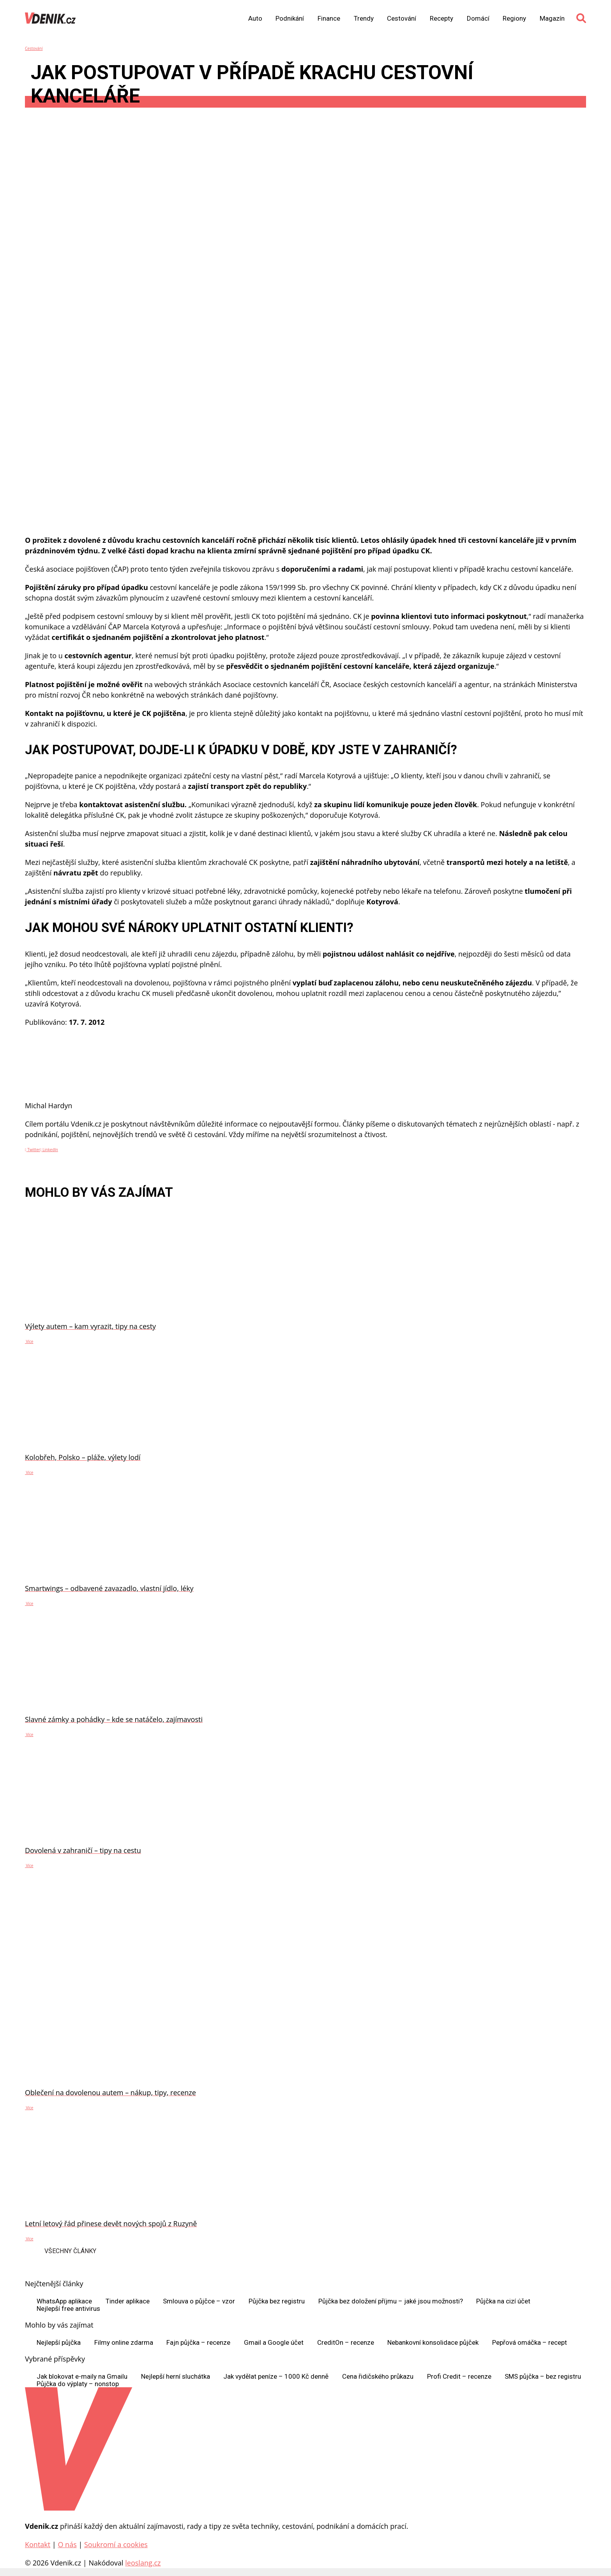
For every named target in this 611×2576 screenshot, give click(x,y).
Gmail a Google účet (274, 2342)
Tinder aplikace (128, 2301)
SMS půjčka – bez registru (543, 2376)
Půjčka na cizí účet (503, 2301)
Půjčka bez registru (277, 2301)
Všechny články (70, 2251)
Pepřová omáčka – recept (529, 2342)
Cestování (401, 18)
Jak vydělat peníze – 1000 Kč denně (275, 2376)
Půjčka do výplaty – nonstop (78, 2384)
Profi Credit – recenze (459, 2376)
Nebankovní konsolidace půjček (433, 2342)
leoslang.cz (143, 2562)
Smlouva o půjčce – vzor (199, 2301)
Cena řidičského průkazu (377, 2376)
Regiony (514, 18)
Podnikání (289, 18)
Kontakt (37, 2544)
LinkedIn (49, 1149)
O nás (67, 2544)
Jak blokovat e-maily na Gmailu (82, 2376)
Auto (255, 18)
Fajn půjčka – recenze (198, 2342)
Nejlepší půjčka (59, 2342)
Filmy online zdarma (123, 2342)
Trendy (364, 18)
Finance (329, 18)
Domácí (478, 18)
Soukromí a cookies (116, 2544)
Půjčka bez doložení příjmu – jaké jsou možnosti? (390, 2301)
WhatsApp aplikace (64, 2301)
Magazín (552, 18)
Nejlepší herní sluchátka (175, 2376)
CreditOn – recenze (345, 2342)
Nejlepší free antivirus (68, 2308)
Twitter (32, 1149)
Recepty (441, 18)
